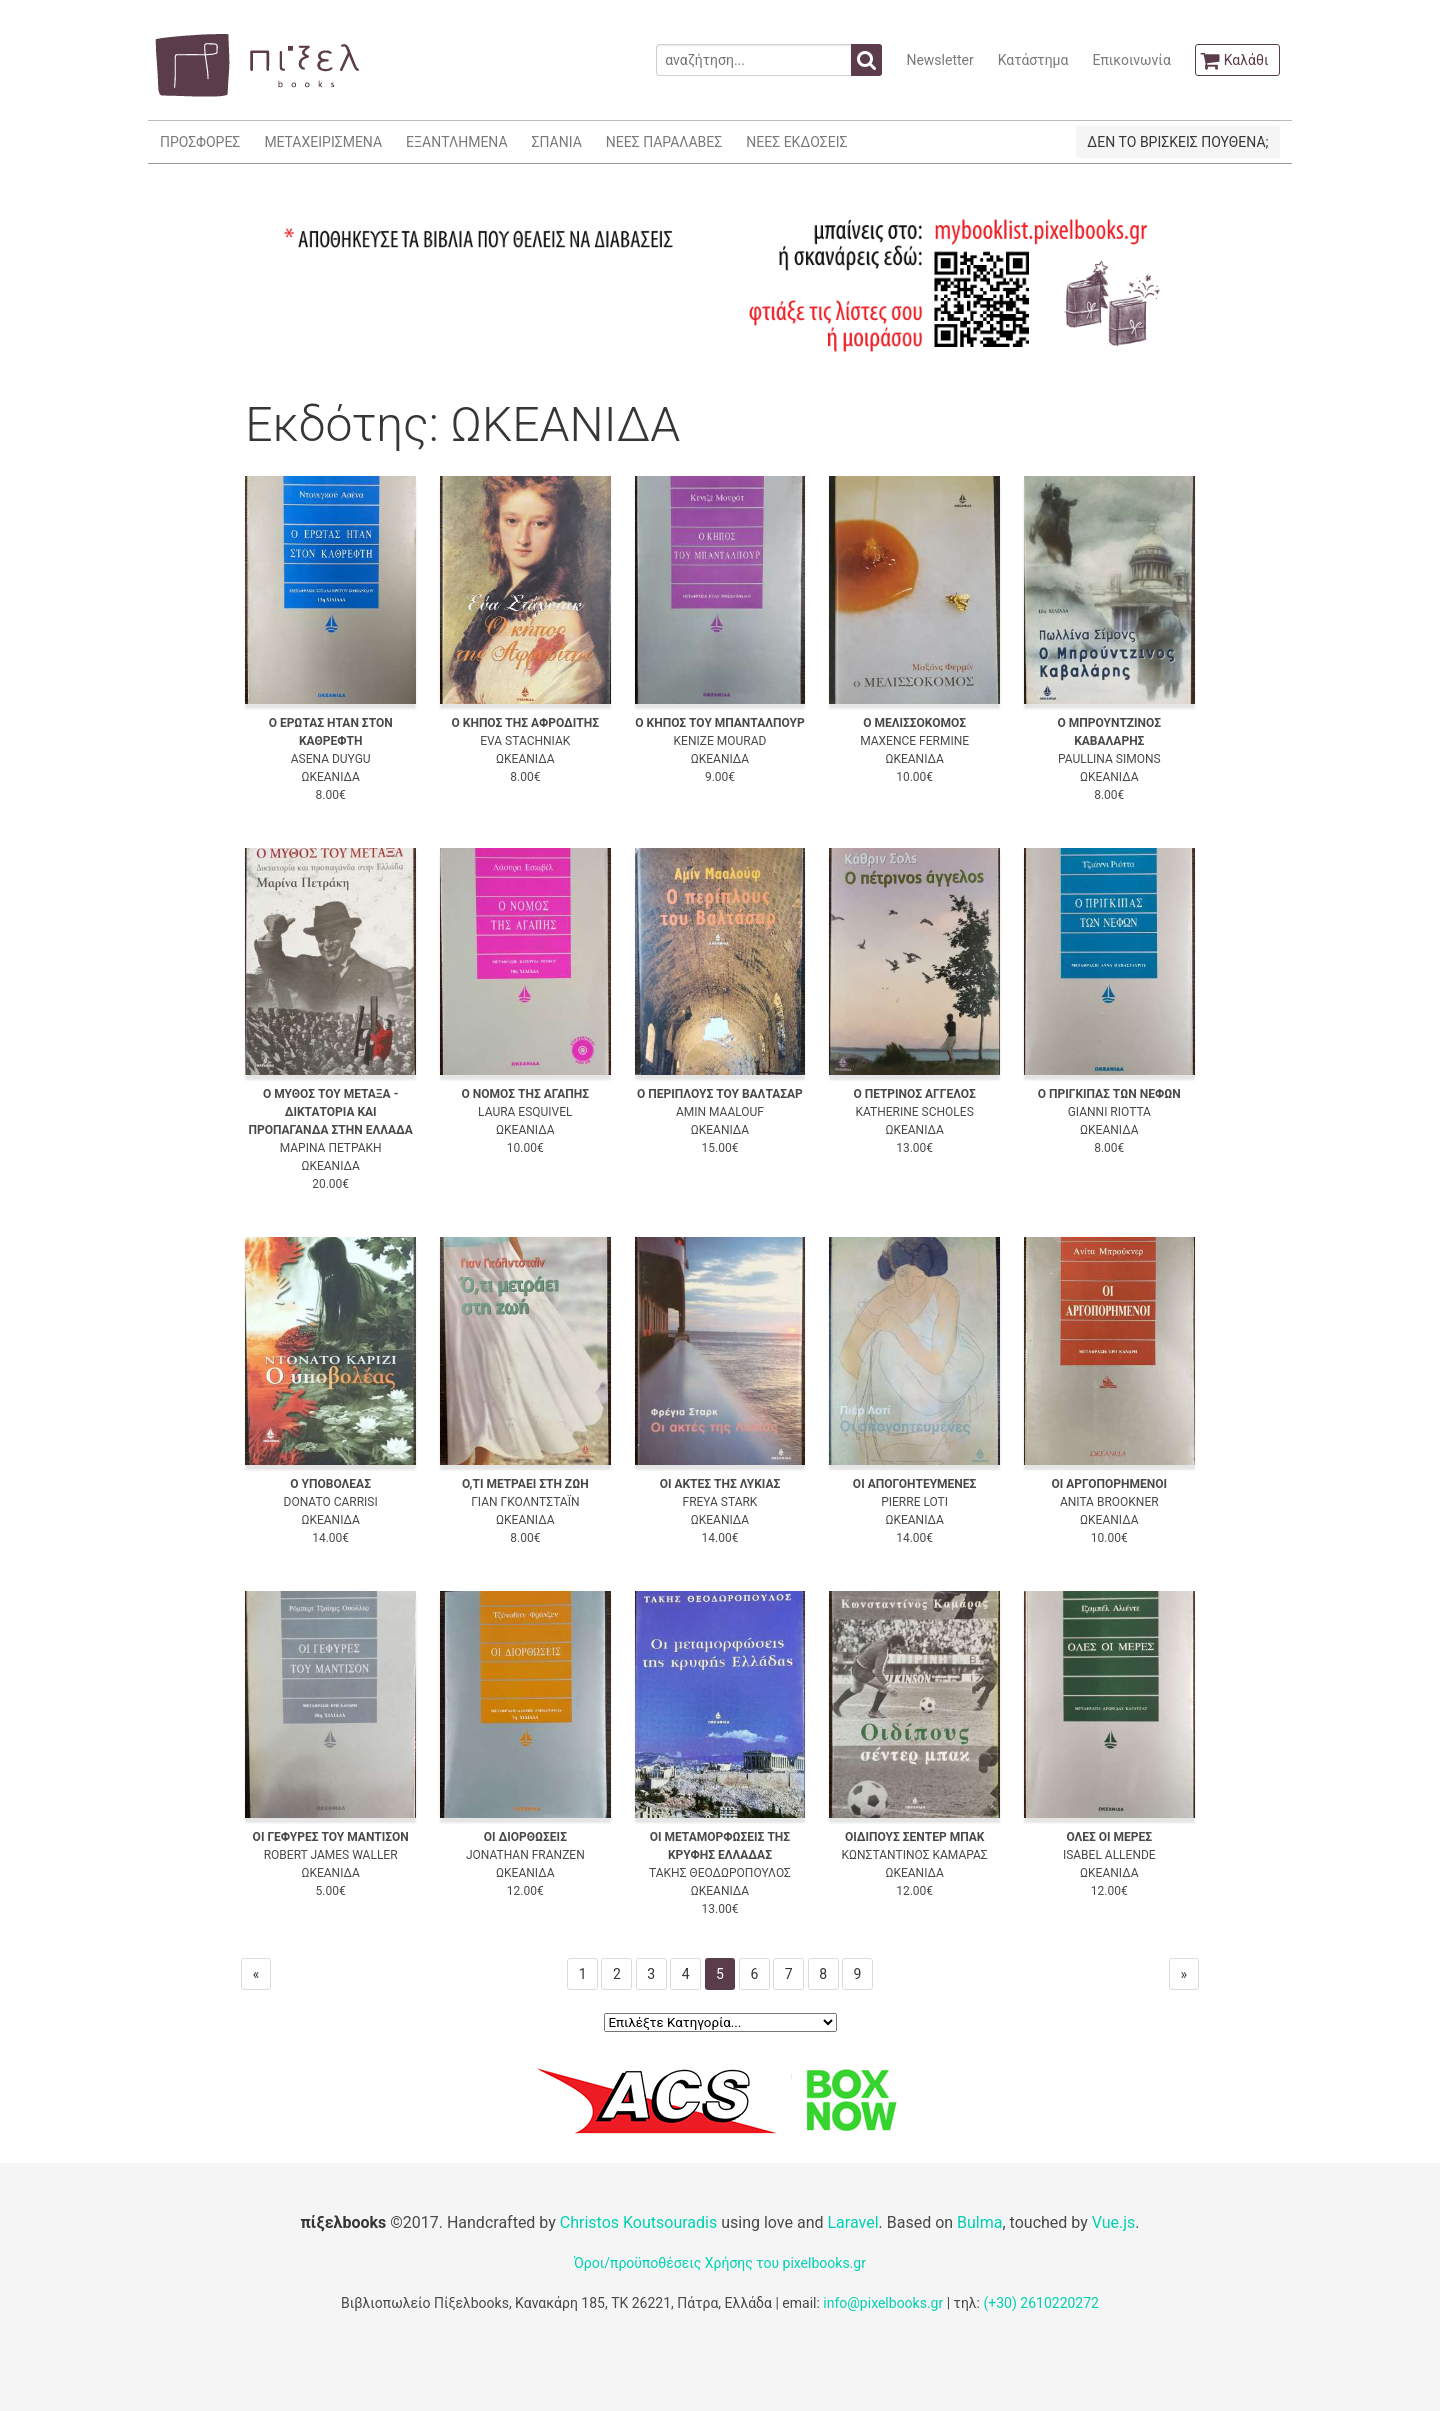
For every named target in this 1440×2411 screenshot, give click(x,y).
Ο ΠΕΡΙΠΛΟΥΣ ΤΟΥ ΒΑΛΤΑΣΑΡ (720, 1094)
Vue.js (1114, 2222)
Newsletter (939, 60)
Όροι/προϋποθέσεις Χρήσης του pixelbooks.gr (720, 2263)
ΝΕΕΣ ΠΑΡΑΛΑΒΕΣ (664, 142)
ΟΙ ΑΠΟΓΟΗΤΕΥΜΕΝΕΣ (915, 1484)
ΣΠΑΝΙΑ (557, 142)
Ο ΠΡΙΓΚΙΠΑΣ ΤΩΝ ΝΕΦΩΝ (1109, 1094)
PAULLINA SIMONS (1109, 759)
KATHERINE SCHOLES (914, 1112)
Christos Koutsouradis (638, 2222)
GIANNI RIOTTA (1109, 1112)
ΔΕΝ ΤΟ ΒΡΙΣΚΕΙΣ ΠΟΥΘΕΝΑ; (1177, 142)
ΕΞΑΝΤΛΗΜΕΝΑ (456, 142)
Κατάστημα (1033, 60)
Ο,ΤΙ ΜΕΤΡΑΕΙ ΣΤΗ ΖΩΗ (525, 1484)
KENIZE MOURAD (720, 741)
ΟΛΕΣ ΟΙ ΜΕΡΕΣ (1109, 1837)
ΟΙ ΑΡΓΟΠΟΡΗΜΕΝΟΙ (1109, 1484)
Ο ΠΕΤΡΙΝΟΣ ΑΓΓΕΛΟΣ (914, 1094)
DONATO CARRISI (331, 1502)
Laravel (852, 2222)
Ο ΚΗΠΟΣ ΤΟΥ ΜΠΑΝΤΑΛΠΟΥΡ (719, 723)
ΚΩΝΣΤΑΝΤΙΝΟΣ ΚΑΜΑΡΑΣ (915, 1855)
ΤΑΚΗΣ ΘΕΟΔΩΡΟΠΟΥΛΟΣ (720, 1873)
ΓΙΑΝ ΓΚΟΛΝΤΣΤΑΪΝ (525, 1502)
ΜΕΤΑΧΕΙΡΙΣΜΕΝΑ (323, 142)
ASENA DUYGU (331, 759)
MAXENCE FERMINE (914, 741)
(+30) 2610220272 (1041, 2303)
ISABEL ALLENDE (1109, 1855)
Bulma (979, 2222)
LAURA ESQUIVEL (525, 1112)
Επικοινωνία (1131, 60)
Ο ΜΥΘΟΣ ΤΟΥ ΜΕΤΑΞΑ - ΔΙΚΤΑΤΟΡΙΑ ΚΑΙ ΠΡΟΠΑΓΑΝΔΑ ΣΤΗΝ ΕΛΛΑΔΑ (330, 1112)
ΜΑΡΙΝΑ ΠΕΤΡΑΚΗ (331, 1148)
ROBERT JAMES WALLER (331, 1855)
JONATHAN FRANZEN (525, 1855)
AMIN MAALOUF (720, 1112)
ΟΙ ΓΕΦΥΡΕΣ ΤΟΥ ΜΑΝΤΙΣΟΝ (331, 1837)
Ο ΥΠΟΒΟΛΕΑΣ (330, 1484)
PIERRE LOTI (914, 1502)
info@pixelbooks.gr (883, 2303)
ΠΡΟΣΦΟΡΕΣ (200, 142)
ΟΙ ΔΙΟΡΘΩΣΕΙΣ (525, 1837)
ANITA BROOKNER (1109, 1502)
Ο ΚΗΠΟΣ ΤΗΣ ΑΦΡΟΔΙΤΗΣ (526, 723)
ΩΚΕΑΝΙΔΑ (330, 777)
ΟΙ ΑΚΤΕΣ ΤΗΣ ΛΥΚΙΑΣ (720, 1484)
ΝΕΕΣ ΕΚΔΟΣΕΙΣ (796, 142)
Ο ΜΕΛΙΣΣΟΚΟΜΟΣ (914, 723)
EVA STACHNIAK (525, 741)
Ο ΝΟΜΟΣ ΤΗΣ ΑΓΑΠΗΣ (526, 1094)
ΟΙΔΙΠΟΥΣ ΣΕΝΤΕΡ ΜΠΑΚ (915, 1837)
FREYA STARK (720, 1502)
